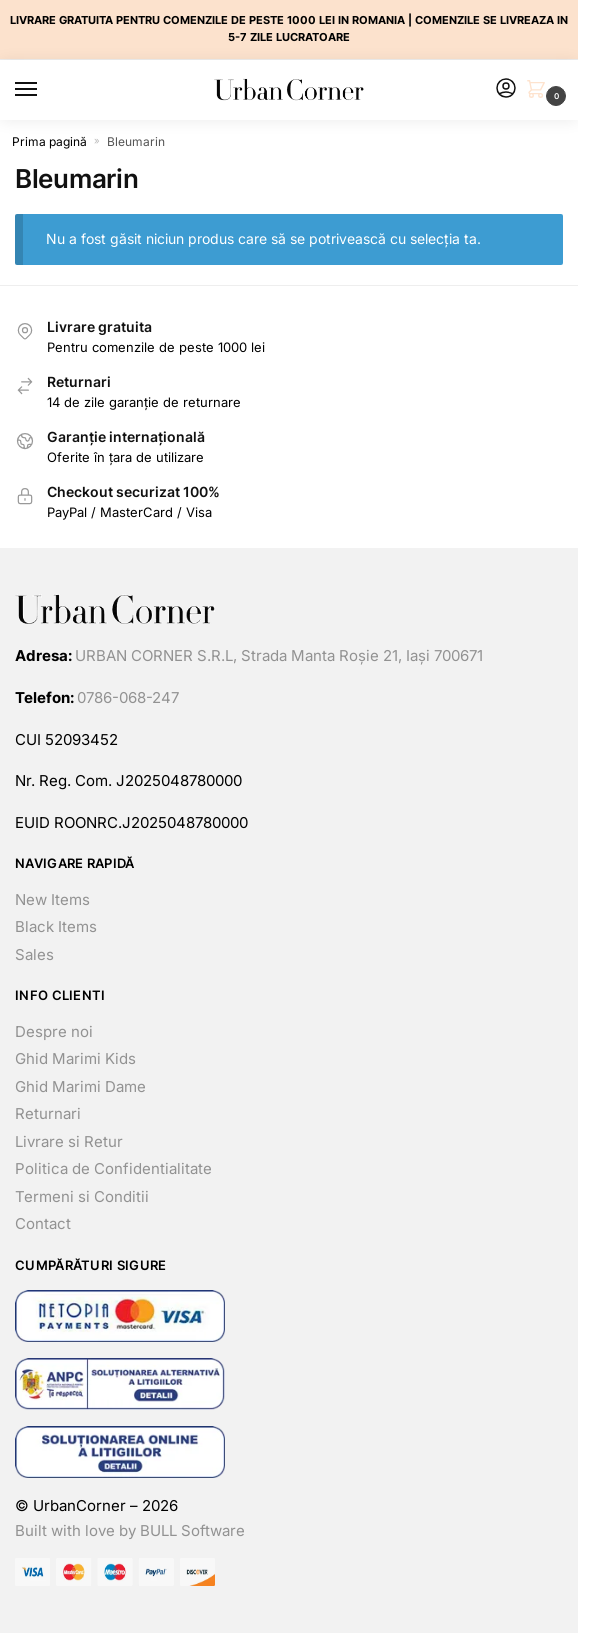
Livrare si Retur (69, 1141)
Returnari (48, 1113)
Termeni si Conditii (82, 1196)
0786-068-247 (128, 697)
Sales (34, 954)
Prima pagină (49, 141)
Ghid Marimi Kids (75, 1058)
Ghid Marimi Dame (80, 1086)
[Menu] (45, 90)
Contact (43, 1223)
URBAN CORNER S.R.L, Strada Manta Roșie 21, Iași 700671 (279, 655)
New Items (52, 899)
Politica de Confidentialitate (113, 1168)
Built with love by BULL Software (130, 1530)
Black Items (56, 926)
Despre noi (54, 1031)
